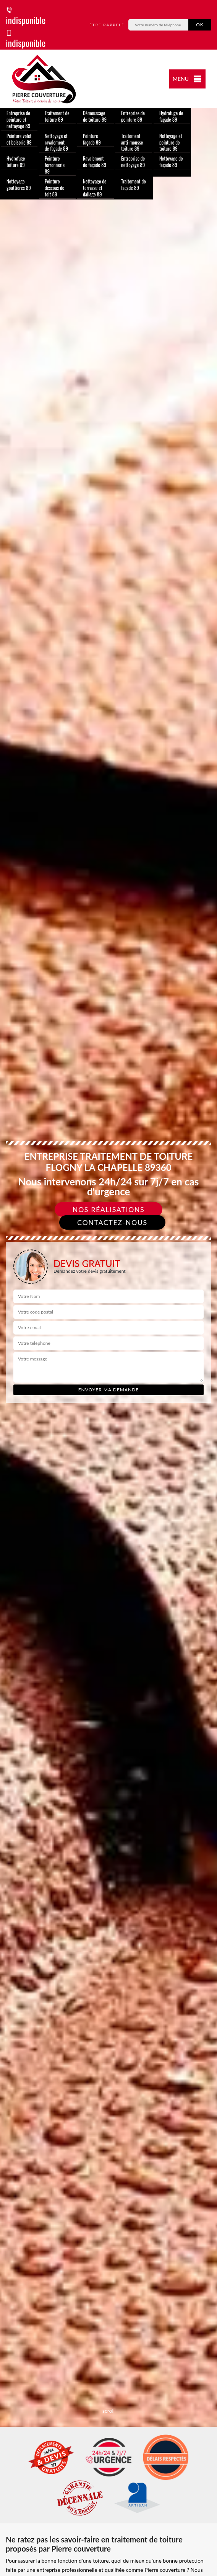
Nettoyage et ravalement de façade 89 (56, 142)
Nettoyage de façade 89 (171, 161)
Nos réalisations (109, 1209)
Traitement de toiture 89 (57, 116)
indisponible (25, 16)
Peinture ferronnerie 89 (55, 164)
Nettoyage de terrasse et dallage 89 (95, 187)
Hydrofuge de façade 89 (171, 116)
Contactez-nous (112, 1222)
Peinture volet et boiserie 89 (19, 139)
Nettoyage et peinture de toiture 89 (170, 142)
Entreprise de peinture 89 (133, 116)
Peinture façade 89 (92, 139)
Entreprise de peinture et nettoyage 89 (18, 119)
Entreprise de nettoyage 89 (133, 161)
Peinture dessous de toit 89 (54, 187)
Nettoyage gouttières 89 (18, 184)
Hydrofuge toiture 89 (15, 161)
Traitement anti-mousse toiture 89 (132, 142)
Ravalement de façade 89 (94, 161)
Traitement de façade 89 (133, 184)
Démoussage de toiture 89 (95, 116)
